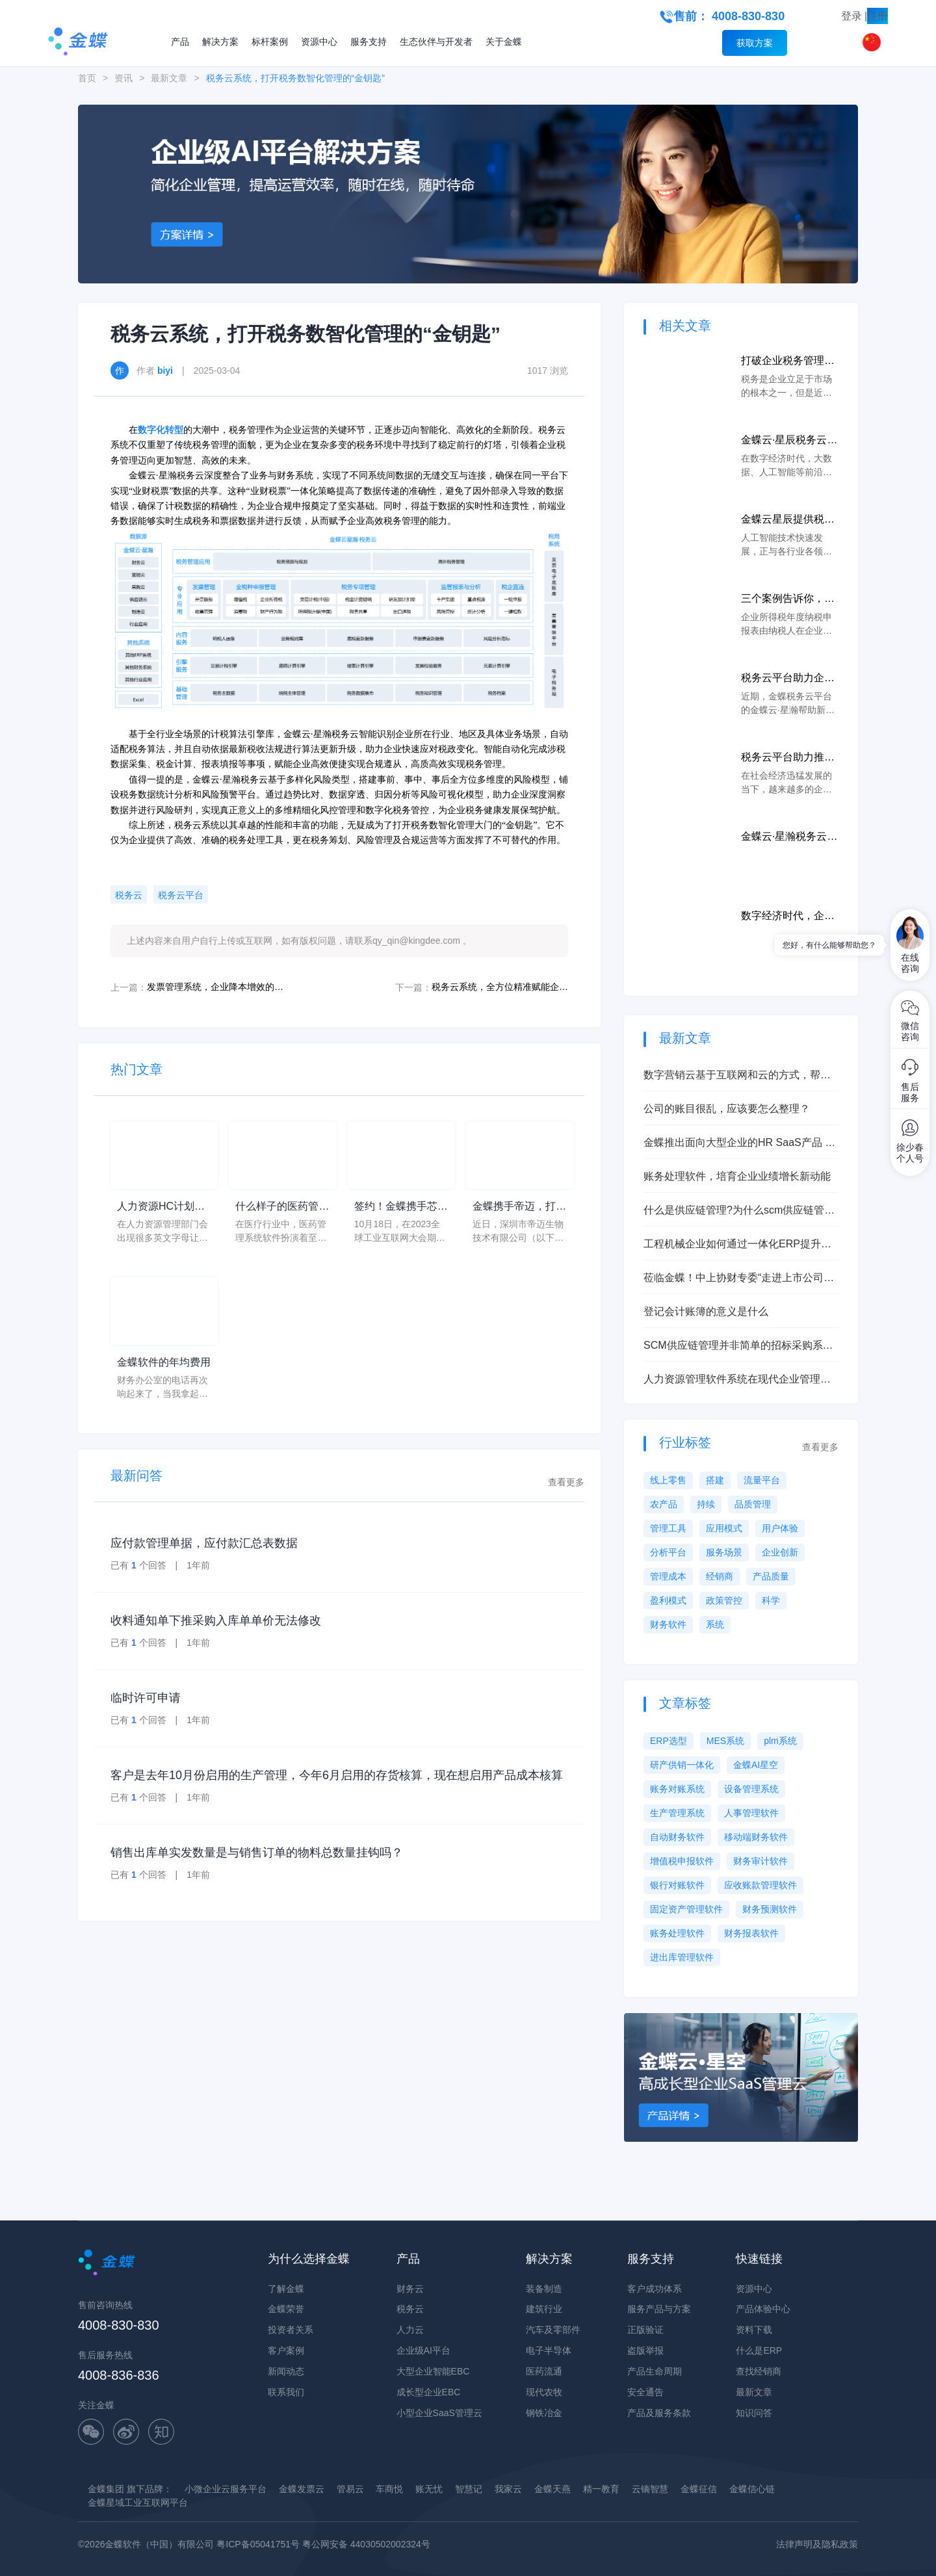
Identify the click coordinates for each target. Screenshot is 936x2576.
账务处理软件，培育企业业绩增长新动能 (737, 1176)
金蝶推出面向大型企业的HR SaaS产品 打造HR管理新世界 (739, 1144)
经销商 (719, 1576)
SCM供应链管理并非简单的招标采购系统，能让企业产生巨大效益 (733, 1346)
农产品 (663, 1504)
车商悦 (389, 2489)
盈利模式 (668, 1600)
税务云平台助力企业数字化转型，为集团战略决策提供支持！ (788, 679)
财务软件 (668, 1624)
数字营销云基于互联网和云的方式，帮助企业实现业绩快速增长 (737, 1076)
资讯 (123, 78)
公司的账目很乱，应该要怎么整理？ (727, 1108)
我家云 (508, 2489)
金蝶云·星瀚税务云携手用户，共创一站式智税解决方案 (789, 837)
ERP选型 (668, 1741)
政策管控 (724, 1600)
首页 (87, 78)
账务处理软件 (677, 1933)
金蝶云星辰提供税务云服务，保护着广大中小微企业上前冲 (788, 520)
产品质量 (771, 1576)
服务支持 (368, 41)
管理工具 (668, 1528)
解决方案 (220, 41)
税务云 (128, 895)
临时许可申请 (145, 1697)
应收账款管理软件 (760, 1885)
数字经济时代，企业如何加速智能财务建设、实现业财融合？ (788, 917)
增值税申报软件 (682, 1861)
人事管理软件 (751, 1813)
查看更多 (566, 1482)
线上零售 (668, 1480)
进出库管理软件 (682, 1957)
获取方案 (754, 43)
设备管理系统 (751, 1789)
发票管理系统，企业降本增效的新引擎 (215, 987)
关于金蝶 (504, 41)
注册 (877, 15)
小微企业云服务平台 (225, 2489)
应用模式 (724, 1528)
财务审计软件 (760, 1861)
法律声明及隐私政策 (817, 2544)
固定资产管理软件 (686, 1909)
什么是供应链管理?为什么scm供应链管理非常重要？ (739, 1211)
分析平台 (668, 1552)
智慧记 (468, 2489)
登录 (851, 15)
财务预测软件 (769, 1909)
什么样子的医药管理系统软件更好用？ (282, 1207)
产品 (180, 41)
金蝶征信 (699, 2489)
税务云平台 (180, 895)
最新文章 (169, 78)
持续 (706, 1504)
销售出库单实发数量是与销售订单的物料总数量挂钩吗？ (256, 1852)
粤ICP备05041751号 (258, 2544)
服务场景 (724, 1552)
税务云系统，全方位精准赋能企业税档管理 (500, 987)
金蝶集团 (106, 2489)
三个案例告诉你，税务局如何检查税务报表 (788, 599)
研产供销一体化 (682, 1765)
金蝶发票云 (301, 2489)
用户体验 (780, 1528)
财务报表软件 (751, 1933)
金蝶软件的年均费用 (164, 1362)
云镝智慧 (650, 2489)
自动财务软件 (677, 1837)
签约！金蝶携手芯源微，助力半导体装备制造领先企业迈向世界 (401, 1207)
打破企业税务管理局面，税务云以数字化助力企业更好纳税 (788, 362)
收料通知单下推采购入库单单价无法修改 (215, 1620)
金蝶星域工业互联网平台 (138, 2502)
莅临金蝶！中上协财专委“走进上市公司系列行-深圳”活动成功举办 (739, 1279)
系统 (715, 1624)
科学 (771, 1600)
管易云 (350, 2489)
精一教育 (601, 2489)
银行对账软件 (677, 1885)
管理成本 (668, 1576)
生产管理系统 (677, 1813)
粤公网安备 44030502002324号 (366, 2544)
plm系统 (780, 1741)
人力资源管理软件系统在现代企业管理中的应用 (737, 1380)
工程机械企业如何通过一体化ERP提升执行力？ (737, 1245)
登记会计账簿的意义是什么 (706, 1311)
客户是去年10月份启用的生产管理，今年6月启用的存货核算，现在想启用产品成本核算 (336, 1775)
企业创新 (780, 1552)
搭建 (715, 1480)
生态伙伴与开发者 (436, 41)
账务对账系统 (677, 1789)
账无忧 (429, 2489)
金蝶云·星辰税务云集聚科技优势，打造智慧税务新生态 (789, 441)
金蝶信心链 (752, 2489)
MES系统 (725, 1741)
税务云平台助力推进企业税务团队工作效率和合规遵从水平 (788, 758)
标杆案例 (270, 41)
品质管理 (752, 1504)
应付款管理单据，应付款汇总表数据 (204, 1543)
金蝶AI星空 (755, 1765)
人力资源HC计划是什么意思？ (161, 1207)
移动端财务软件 (756, 1837)
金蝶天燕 (552, 2489)
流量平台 (762, 1480)
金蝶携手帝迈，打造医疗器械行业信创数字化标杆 (519, 1207)
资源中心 (319, 41)
